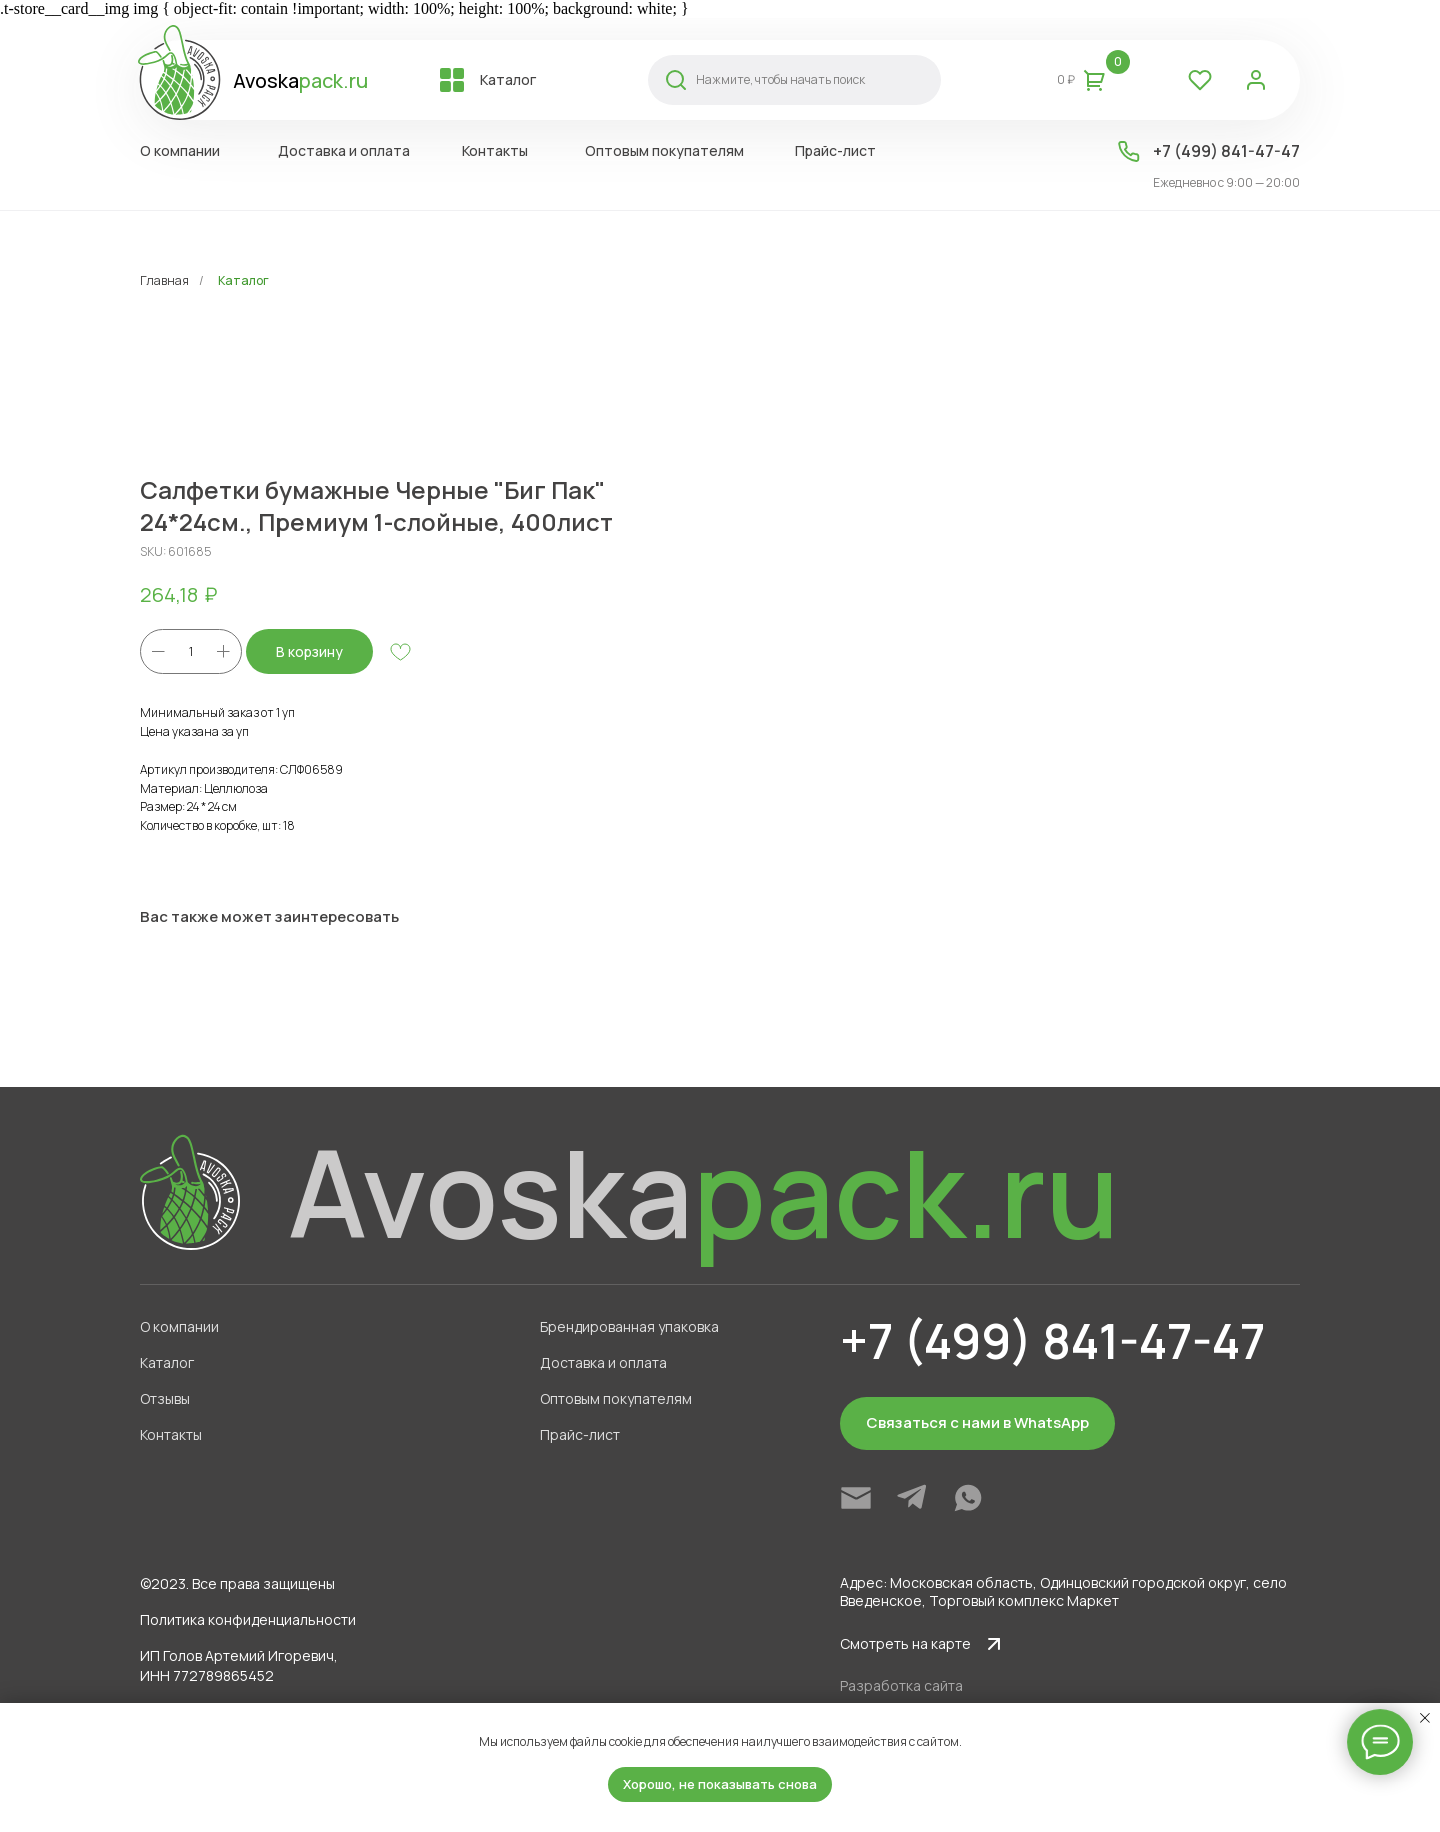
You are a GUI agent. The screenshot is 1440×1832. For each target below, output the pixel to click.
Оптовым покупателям (616, 1398)
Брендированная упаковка (629, 1326)
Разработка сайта (901, 1685)
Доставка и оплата (603, 1362)
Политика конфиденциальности (248, 1619)
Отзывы (165, 1398)
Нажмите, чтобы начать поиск (780, 79)
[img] (856, 1498)
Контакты (171, 1434)
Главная (164, 280)
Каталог (243, 280)
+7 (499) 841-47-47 (1226, 151)
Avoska (300, 80)
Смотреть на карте (905, 1643)
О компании (179, 1326)
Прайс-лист (580, 1434)
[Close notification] (1425, 1718)
